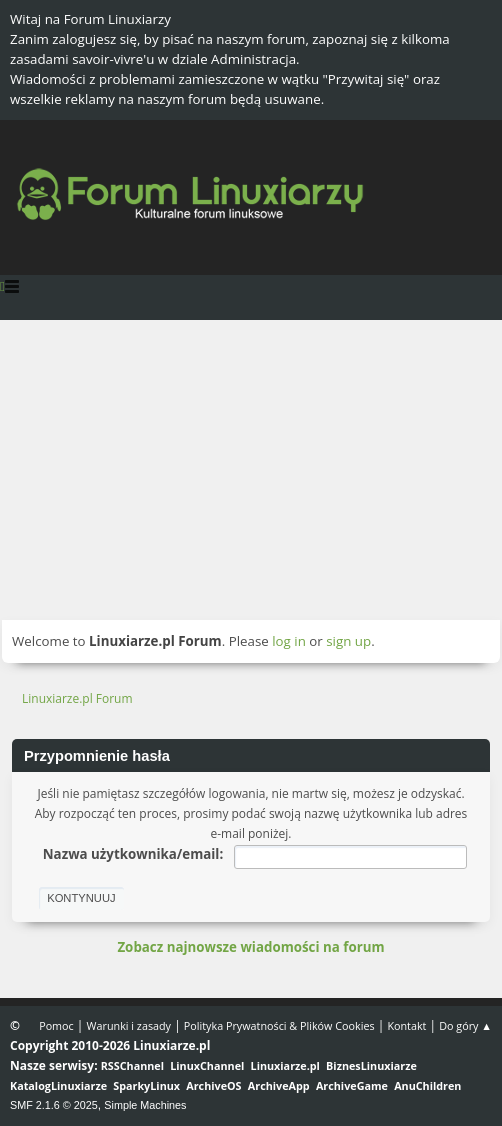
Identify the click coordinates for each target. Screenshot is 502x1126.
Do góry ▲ (465, 1025)
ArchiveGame (352, 1085)
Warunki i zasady (129, 1025)
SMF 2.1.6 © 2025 (54, 1105)
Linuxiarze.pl (285, 1065)
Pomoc (56, 1025)
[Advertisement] (251, 470)
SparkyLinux (146, 1085)
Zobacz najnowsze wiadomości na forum (250, 947)
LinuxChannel (207, 1065)
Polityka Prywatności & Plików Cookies (279, 1025)
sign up (348, 641)
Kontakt (406, 1025)
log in (289, 641)
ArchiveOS (213, 1085)
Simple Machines (145, 1105)
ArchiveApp (279, 1085)
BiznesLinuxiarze (371, 1065)
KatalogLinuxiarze (58, 1085)
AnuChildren (427, 1085)
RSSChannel (132, 1065)
